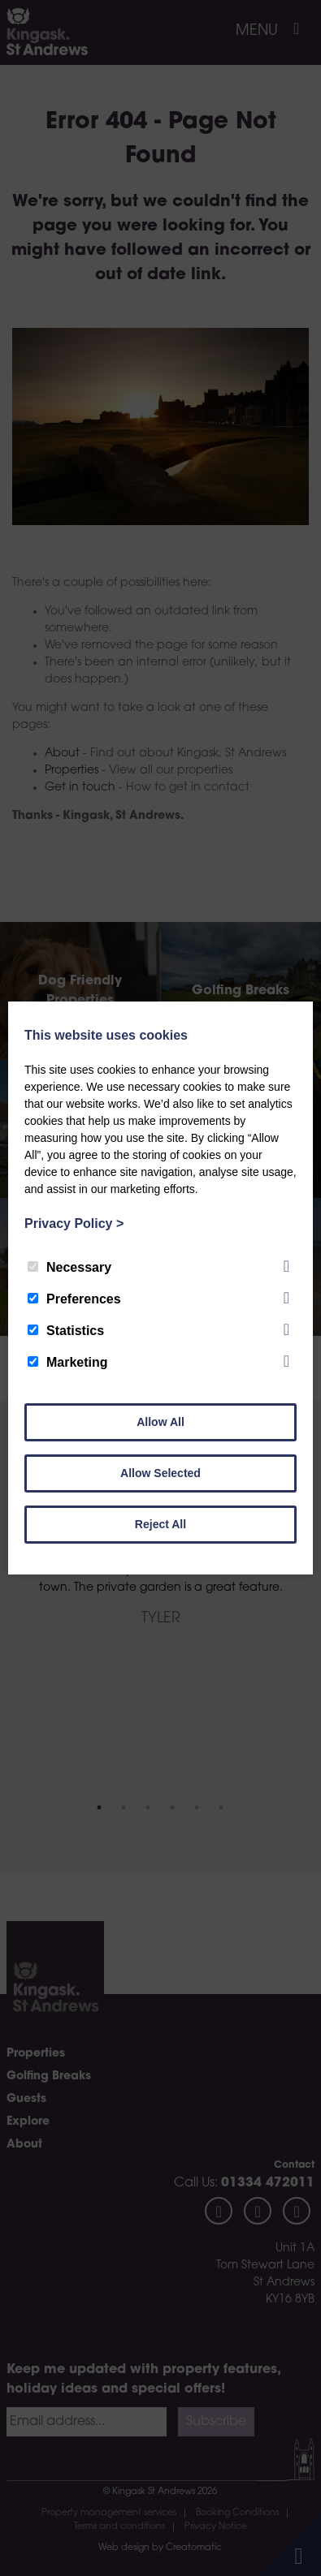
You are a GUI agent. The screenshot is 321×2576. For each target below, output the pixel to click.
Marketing (68, 1362)
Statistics (66, 1331)
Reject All (160, 1524)
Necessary (69, 1267)
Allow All (160, 1421)
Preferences (74, 1299)
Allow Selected (160, 1473)
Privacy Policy (74, 1223)
